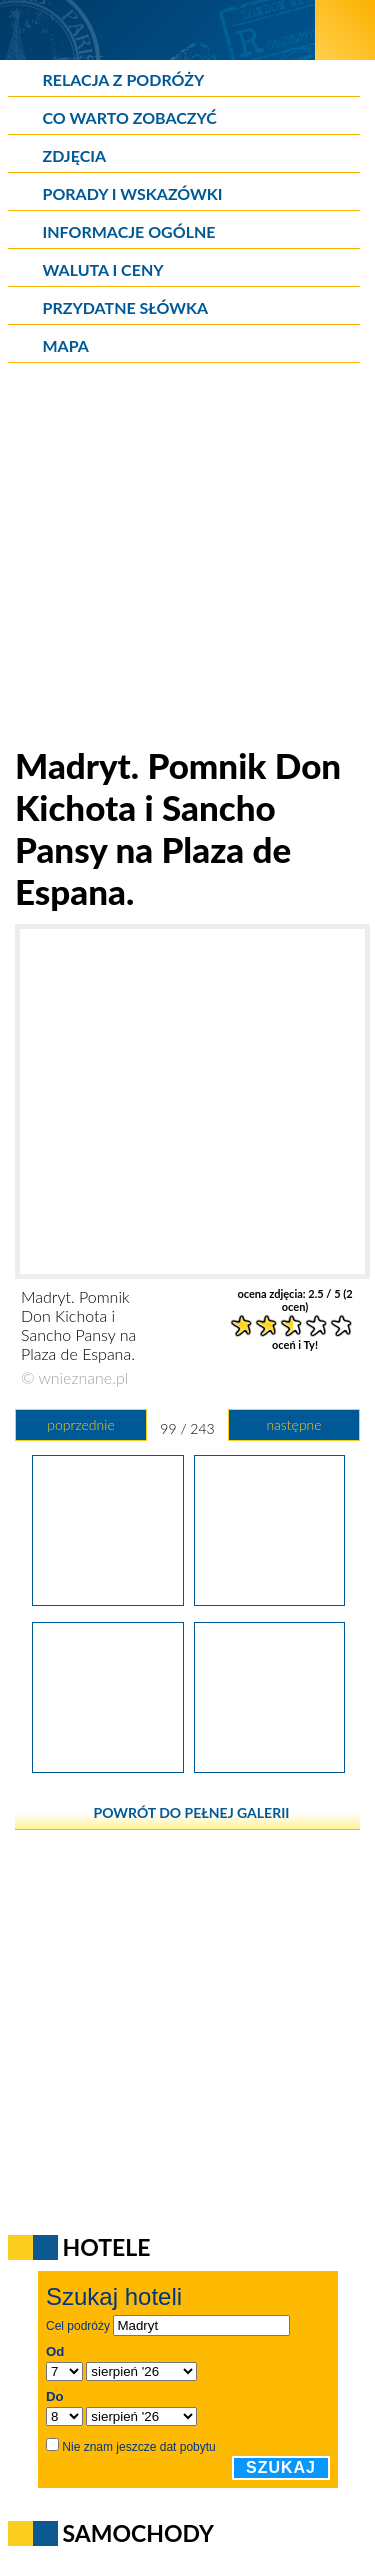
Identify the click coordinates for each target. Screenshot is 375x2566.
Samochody (139, 2533)
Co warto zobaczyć (130, 117)
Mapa (66, 345)
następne (293, 1424)
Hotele (107, 2247)
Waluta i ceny (103, 269)
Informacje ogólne (129, 231)
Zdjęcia (75, 155)
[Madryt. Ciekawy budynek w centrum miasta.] (107, 1766)
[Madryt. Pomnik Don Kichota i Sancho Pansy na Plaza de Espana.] (107, 1599)
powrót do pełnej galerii (192, 1812)
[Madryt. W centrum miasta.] (269, 1766)
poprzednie (80, 1424)
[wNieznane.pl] (157, 29)
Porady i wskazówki (133, 193)
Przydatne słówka (126, 307)
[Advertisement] (187, 556)
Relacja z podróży (124, 79)
